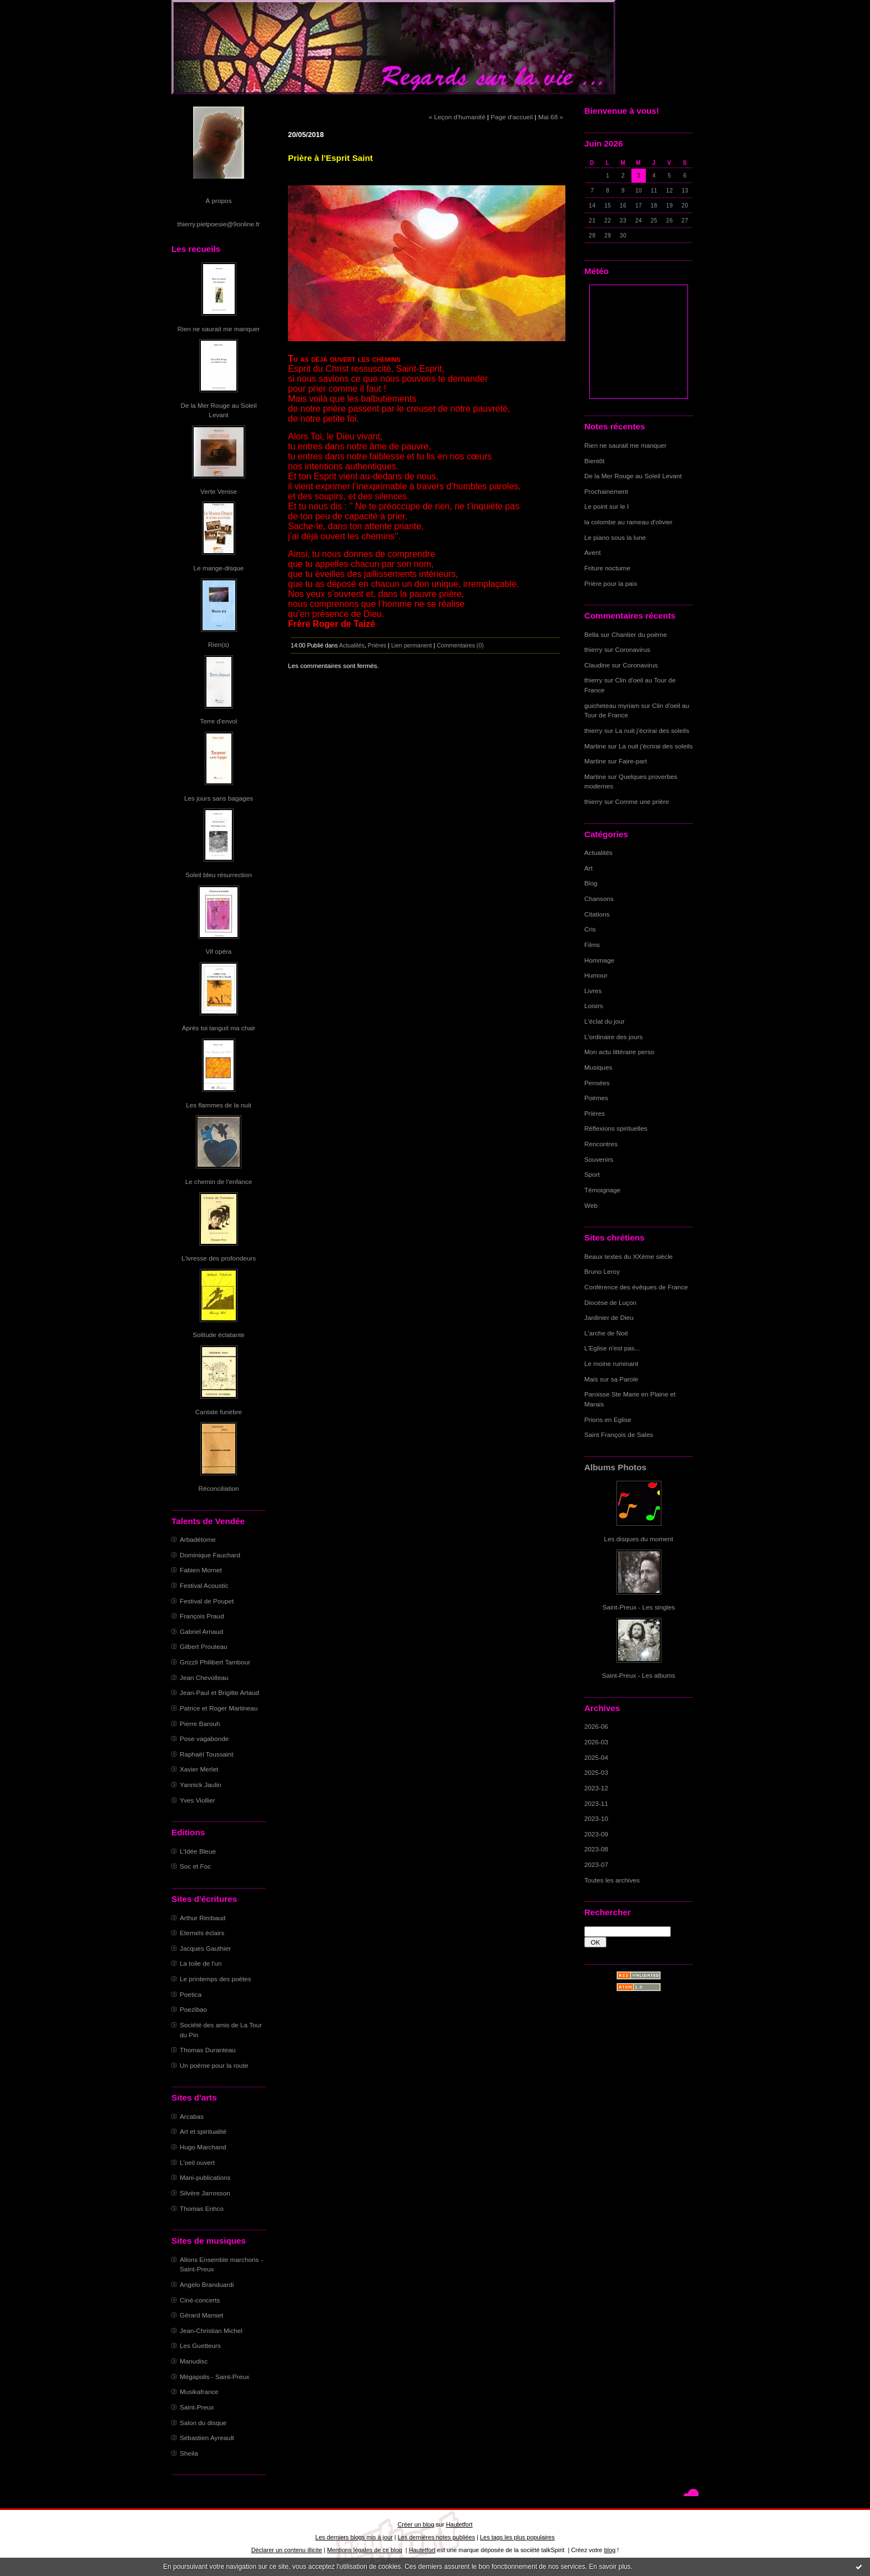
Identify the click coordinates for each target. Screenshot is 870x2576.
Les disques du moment (639, 1538)
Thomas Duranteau (208, 2049)
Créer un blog (415, 2524)
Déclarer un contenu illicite (286, 2550)
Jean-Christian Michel (211, 2330)
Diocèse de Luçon (610, 1302)
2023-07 (596, 1864)
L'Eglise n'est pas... (612, 1348)
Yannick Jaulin (200, 1784)
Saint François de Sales (618, 1434)
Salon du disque (203, 2422)
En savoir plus (609, 2566)
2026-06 (596, 1726)
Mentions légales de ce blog (364, 2550)
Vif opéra (219, 951)
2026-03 (596, 1741)
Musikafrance (199, 2391)
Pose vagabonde (204, 1738)
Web (591, 1205)
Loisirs (593, 1005)
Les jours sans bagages (218, 798)
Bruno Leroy (602, 1271)
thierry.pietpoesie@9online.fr (219, 223)
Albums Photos (615, 1467)
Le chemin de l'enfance (218, 1181)
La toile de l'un (200, 1963)
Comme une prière (642, 801)
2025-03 (596, 1772)
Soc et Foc (195, 1866)
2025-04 (596, 1757)
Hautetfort (459, 2524)
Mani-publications (205, 2177)
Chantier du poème (639, 634)
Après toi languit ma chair (219, 1027)
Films (592, 944)
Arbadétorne (198, 1539)
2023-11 (596, 1803)
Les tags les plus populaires (517, 2537)
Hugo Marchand (203, 2146)
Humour (596, 975)
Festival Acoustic (204, 1585)
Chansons (599, 898)
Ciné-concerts (200, 2300)
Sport (592, 1174)
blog (610, 2550)
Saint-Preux (197, 2407)
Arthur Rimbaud (202, 1917)
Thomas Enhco (202, 2208)
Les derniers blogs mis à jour (353, 2537)
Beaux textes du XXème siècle (628, 1256)
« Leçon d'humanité (456, 116)
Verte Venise (218, 491)
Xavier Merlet (199, 1769)
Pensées (597, 1082)
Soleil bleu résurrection (218, 874)
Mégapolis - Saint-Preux (214, 2376)
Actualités (598, 852)
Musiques (598, 1067)
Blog (591, 883)
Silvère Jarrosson (205, 2193)
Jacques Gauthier (205, 1948)
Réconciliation (218, 1488)
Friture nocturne (607, 567)
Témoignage (602, 1189)
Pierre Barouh (200, 1723)
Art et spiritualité (203, 2131)
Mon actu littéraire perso (619, 1051)
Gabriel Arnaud (201, 1631)
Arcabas (192, 2116)
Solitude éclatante (218, 1334)
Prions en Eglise (607, 1419)
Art (588, 868)
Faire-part (633, 761)
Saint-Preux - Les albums (638, 1675)
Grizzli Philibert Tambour (215, 1662)
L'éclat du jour (604, 1021)
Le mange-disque (219, 567)
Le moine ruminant (611, 1363)
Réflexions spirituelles (616, 1128)
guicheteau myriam (611, 705)
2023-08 (596, 1849)
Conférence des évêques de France (636, 1286)
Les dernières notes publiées (436, 2537)
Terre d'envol (218, 721)
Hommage (599, 960)
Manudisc (194, 2361)
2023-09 (596, 1834)
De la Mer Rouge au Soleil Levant (633, 475)
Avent (592, 552)
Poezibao (193, 2009)
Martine (595, 746)
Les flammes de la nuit (218, 1105)
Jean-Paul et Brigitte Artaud (219, 1692)
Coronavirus (632, 649)
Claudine (597, 665)
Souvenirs (598, 1159)
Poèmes (596, 1097)
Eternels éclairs (202, 1932)
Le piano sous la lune (615, 537)
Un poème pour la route (214, 2065)
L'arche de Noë (606, 1333)
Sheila (189, 2453)
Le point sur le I (606, 506)
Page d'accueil (511, 116)
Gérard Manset (201, 2315)
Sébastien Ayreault (207, 2437)
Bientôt (594, 460)
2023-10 (596, 1818)
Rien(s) (218, 644)
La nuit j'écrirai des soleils (652, 730)
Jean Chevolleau (204, 1677)
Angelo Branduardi (207, 2284)
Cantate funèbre (218, 1411)
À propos (218, 200)
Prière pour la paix (610, 583)
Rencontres (601, 1143)
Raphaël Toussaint (206, 1754)
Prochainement (606, 491)
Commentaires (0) (460, 645)
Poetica (190, 1994)
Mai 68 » (550, 116)
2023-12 (596, 1787)
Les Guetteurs (200, 2345)
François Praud (202, 1616)
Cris (590, 929)
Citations (597, 914)
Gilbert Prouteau (203, 1646)
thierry (593, 649)
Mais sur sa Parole (611, 1379)
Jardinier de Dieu (609, 1317)
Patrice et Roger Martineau (218, 1708)
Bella (591, 634)
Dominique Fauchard (210, 1554)
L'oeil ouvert (197, 2162)
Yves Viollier (197, 1800)
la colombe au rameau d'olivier (628, 521)
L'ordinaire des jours (613, 1036)
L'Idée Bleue (198, 1851)
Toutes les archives (612, 1880)
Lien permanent (411, 645)
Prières (594, 1113)
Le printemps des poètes (215, 1978)
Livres (592, 990)
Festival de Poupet (207, 1601)
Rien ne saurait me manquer (219, 328)
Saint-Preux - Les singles (639, 1607)
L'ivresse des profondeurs (218, 1258)
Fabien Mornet (201, 1569)
